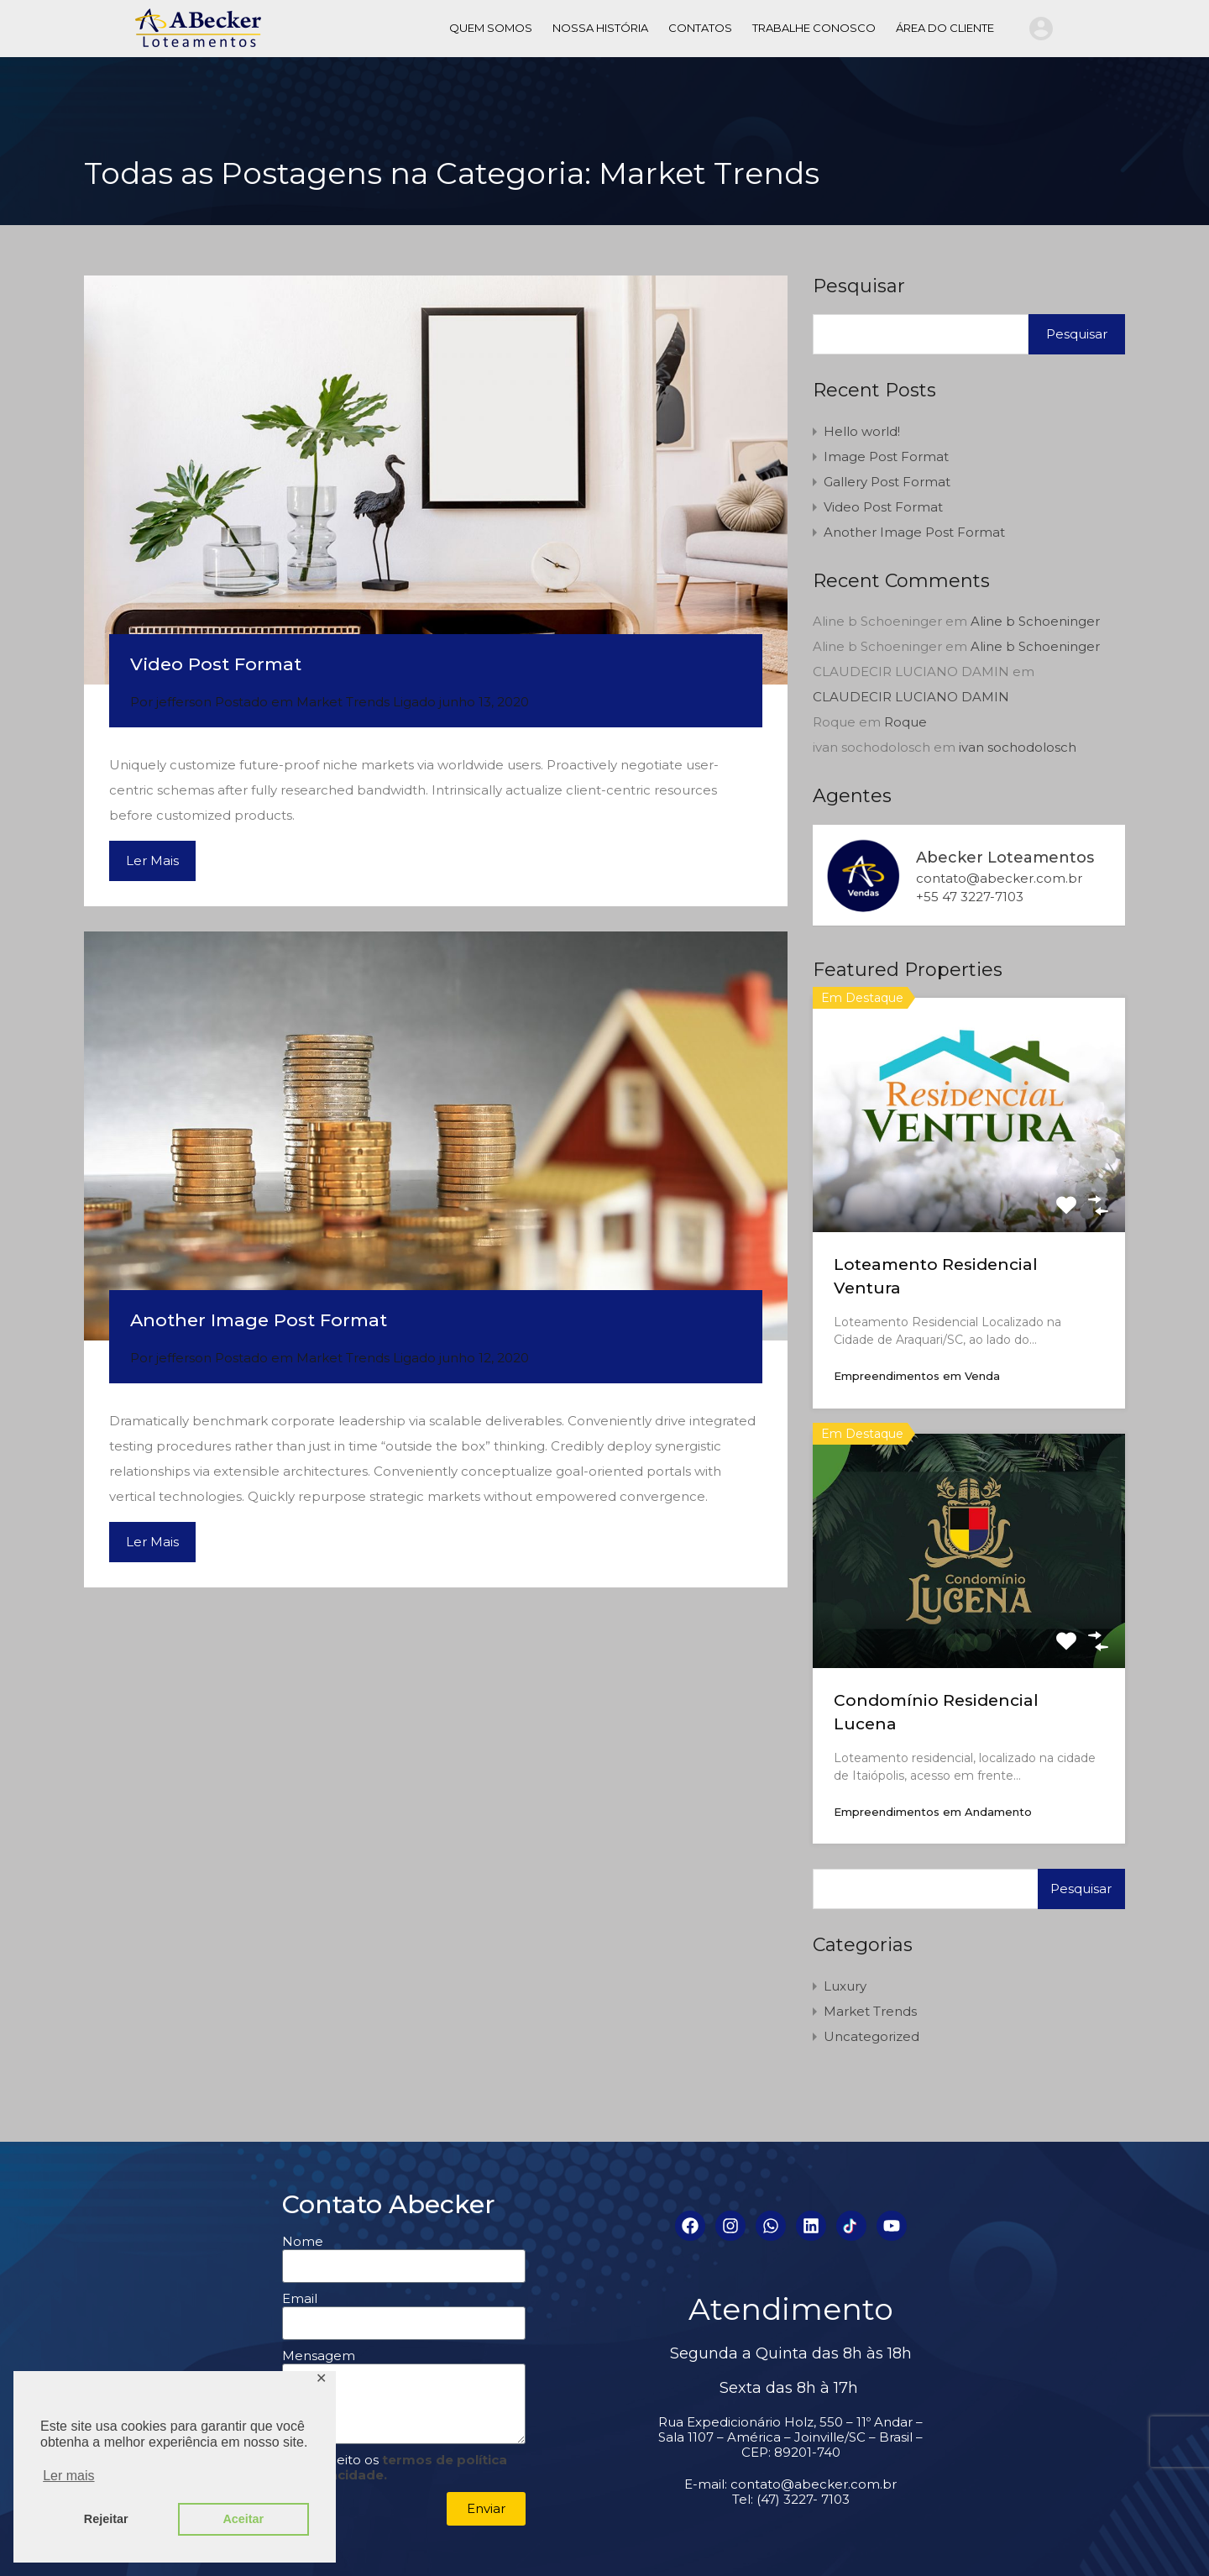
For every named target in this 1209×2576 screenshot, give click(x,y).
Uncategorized (871, 2036)
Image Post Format (886, 456)
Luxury (845, 1986)
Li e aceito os (394, 2467)
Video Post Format (215, 663)
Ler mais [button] (68, 2475)
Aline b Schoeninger (1035, 621)
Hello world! (862, 431)
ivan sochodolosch (1017, 747)
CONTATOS (700, 27)
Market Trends (343, 702)
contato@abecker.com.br (999, 878)
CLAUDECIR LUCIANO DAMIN (911, 697)
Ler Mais (152, 860)
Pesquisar (859, 286)
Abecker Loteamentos (1005, 857)
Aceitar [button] (243, 2519)
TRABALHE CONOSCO (814, 27)
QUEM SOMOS (490, 27)
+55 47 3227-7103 (969, 897)
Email (299, 2298)
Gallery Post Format (887, 482)
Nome (302, 2241)
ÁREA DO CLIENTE (945, 27)
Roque (905, 722)
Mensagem (318, 2356)
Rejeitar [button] (106, 2519)
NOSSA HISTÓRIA (600, 27)
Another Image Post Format (258, 1319)
